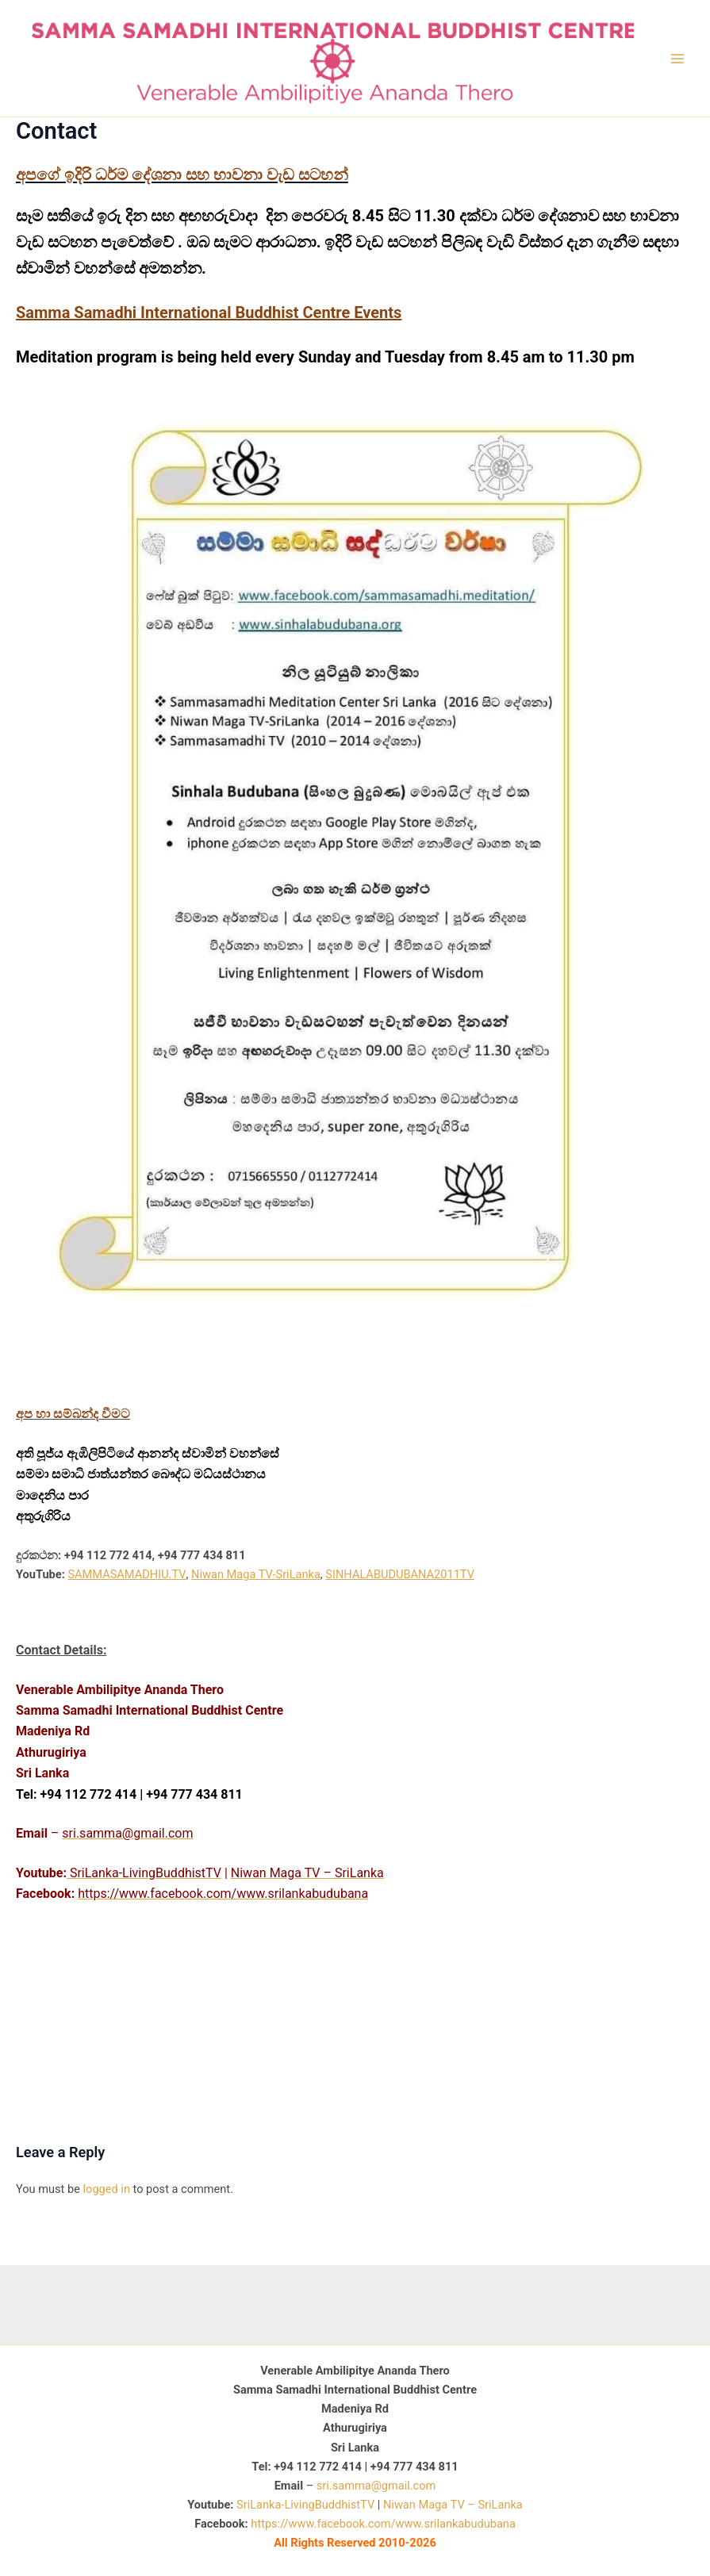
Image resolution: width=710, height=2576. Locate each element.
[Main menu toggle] (677, 58)
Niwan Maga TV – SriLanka (453, 2504)
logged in (106, 2189)
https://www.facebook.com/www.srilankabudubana (383, 2524)
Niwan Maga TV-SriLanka (255, 1574)
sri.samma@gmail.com (376, 2485)
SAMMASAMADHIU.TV (126, 1574)
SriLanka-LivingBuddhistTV (303, 2504)
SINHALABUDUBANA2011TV (399, 1574)
